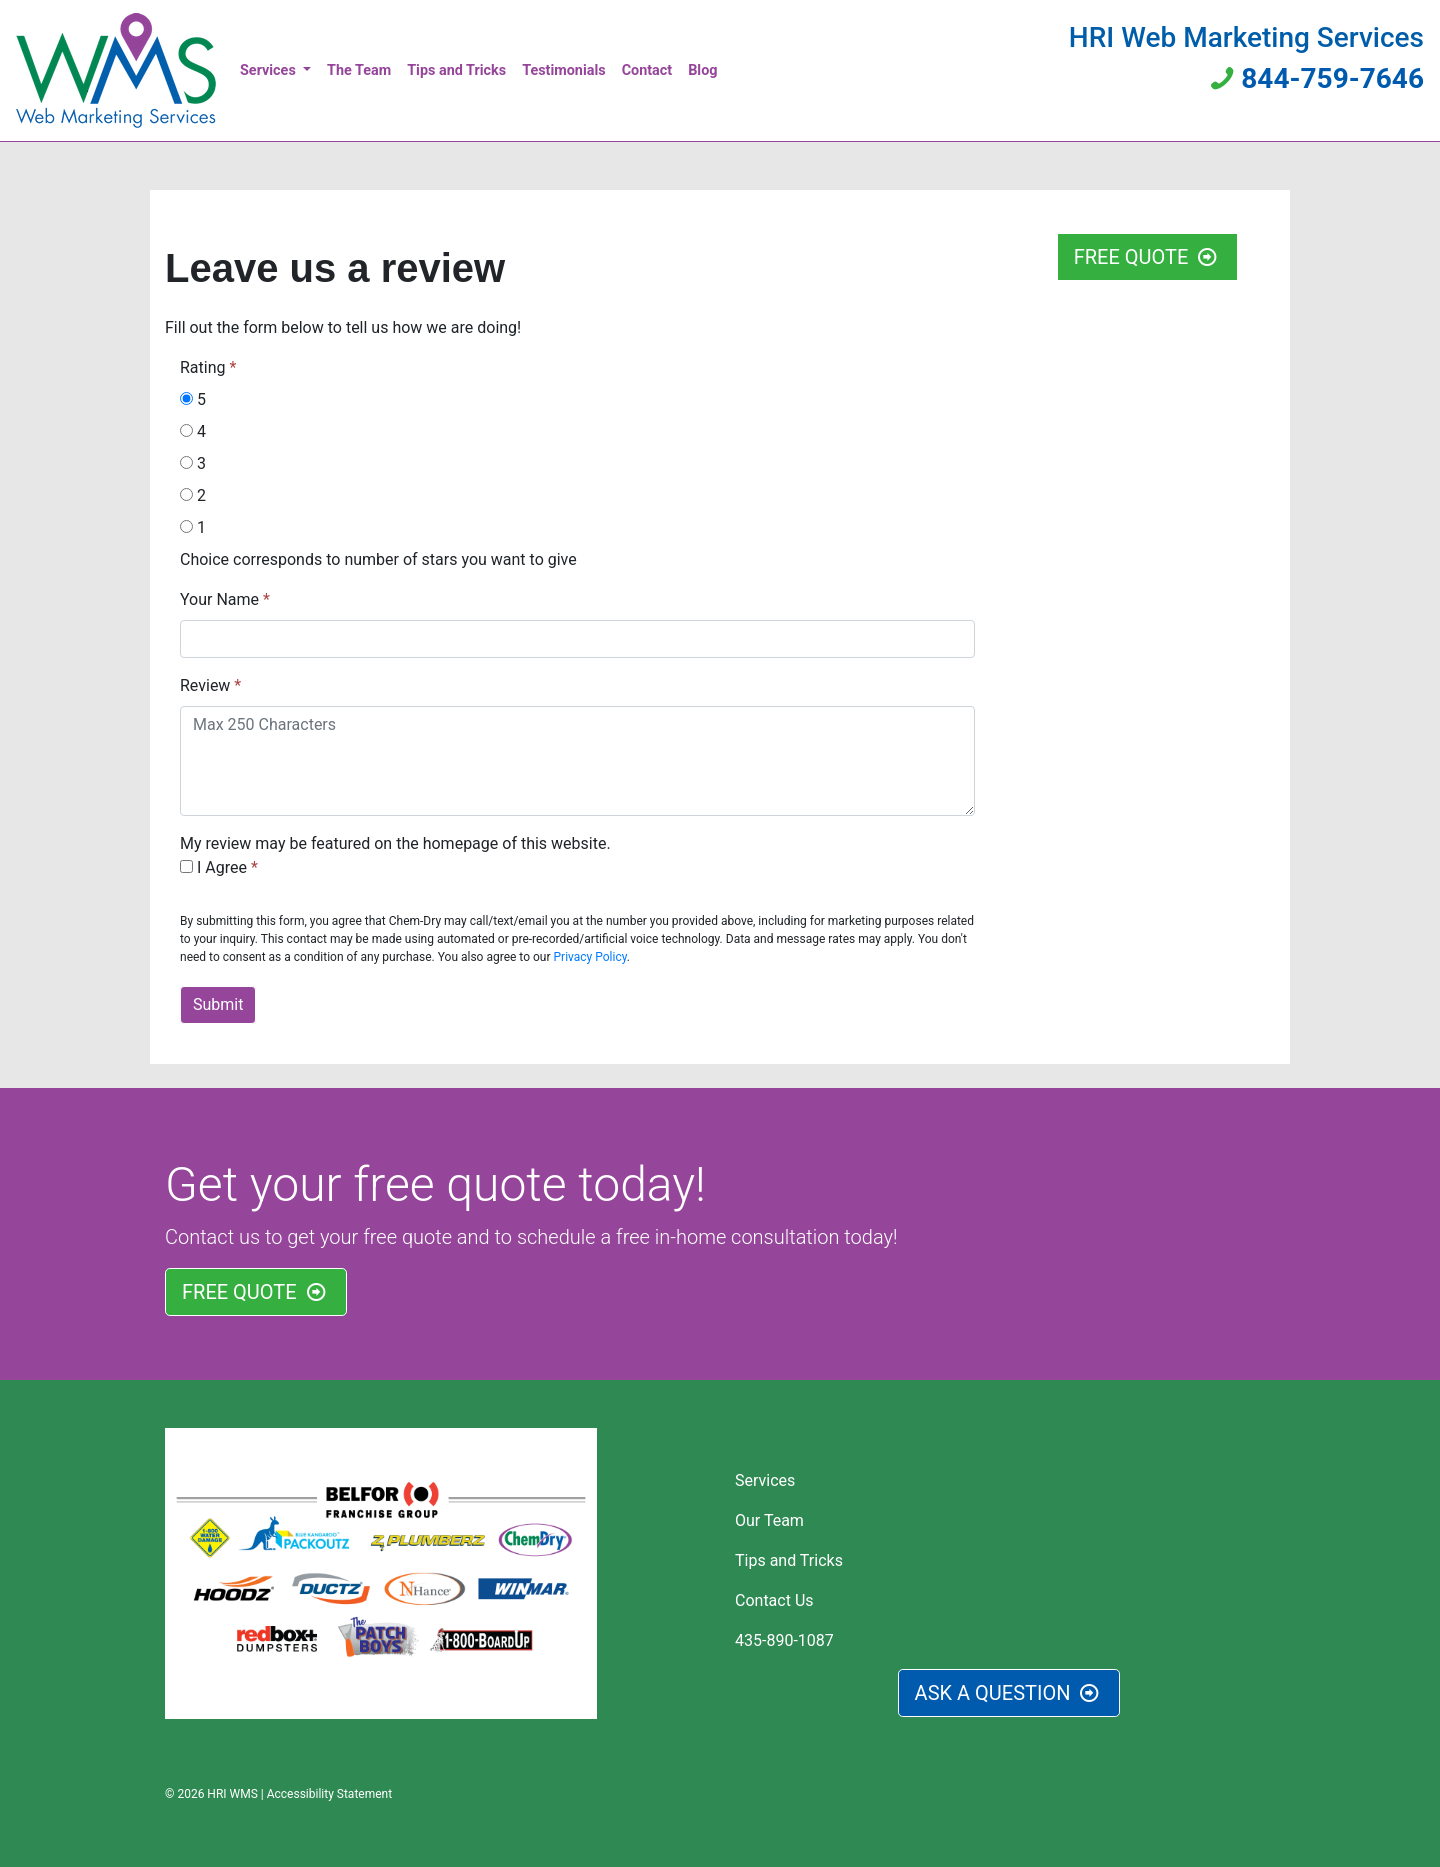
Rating (204, 367)
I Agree (215, 867)
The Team (359, 70)
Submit (218, 1004)
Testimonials (563, 70)
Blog (702, 70)
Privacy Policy (590, 957)
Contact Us (774, 1600)
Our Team (769, 1520)
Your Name (219, 599)
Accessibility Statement (329, 1794)
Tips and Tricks (456, 70)
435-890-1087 (784, 1640)
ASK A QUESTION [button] (1009, 1693)
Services (269, 70)
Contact (647, 70)
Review (205, 685)
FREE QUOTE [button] (1148, 257)
